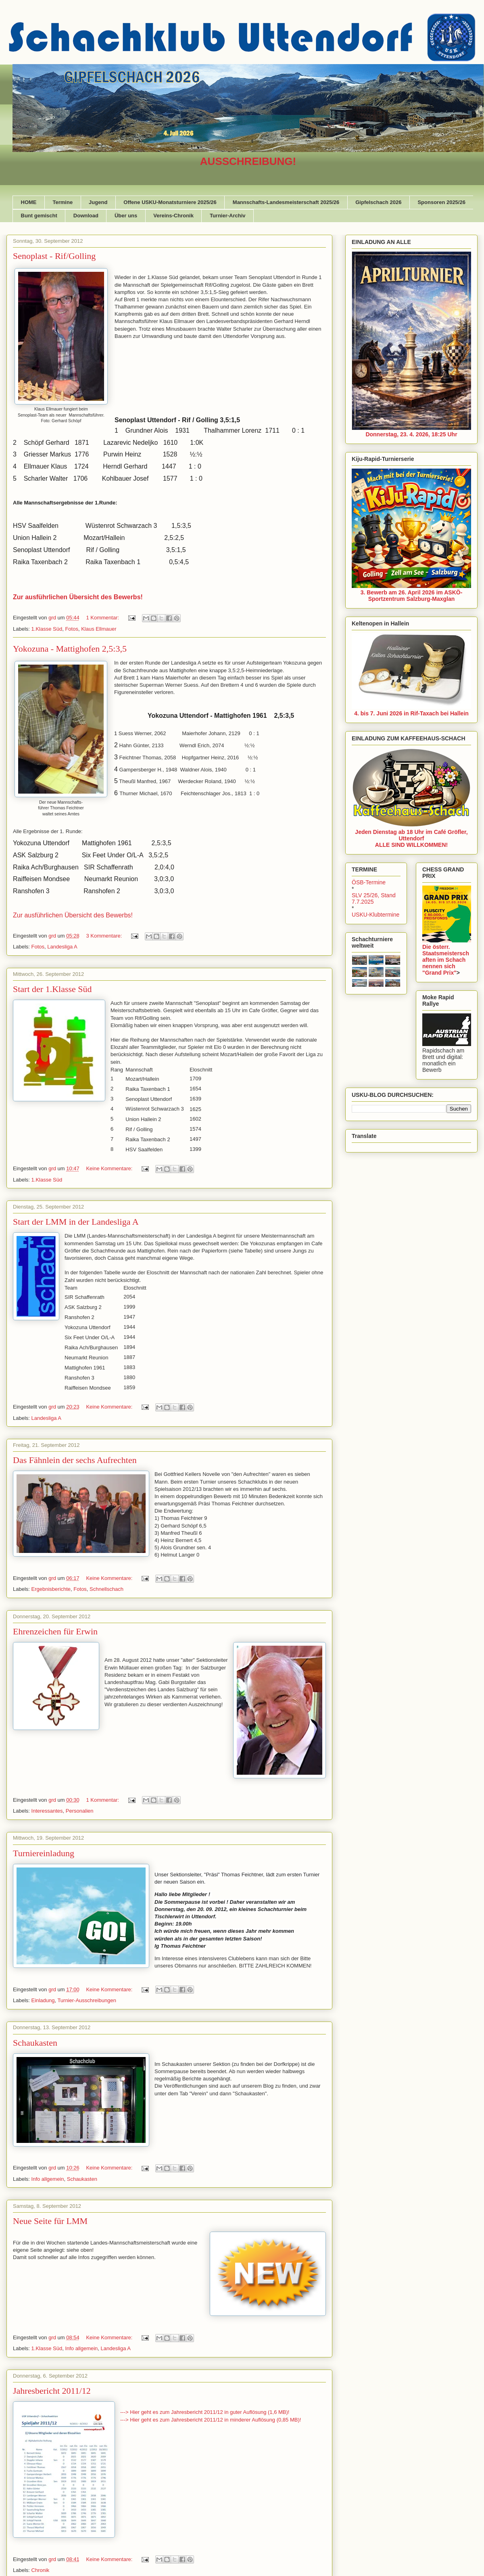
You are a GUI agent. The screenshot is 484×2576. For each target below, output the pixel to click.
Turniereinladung (43, 1853)
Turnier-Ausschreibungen (86, 2000)
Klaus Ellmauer (98, 629)
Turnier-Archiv (228, 216)
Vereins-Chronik (173, 216)
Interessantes (47, 1811)
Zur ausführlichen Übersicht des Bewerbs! (73, 915)
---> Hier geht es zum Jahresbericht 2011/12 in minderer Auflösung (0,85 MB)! (210, 2420)
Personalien (80, 1811)
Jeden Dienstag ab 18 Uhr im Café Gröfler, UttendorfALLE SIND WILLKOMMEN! (411, 838)
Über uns (126, 216)
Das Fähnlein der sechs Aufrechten (75, 1460)
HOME (29, 202)
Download (85, 216)
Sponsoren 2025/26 (441, 202)
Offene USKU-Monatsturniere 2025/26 (169, 202)
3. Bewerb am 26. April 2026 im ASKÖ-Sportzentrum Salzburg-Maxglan (412, 595)
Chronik (40, 2570)
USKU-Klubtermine (375, 914)
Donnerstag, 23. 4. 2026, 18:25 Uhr (411, 434)
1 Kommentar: (103, 618)
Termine (63, 202)
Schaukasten (35, 2043)
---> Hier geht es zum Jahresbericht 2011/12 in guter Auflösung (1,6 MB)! (204, 2412)
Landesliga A (62, 947)
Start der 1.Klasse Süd (52, 989)
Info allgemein (47, 2179)
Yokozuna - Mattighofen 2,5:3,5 (70, 649)
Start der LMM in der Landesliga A (76, 1222)
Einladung (43, 2000)
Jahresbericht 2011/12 (52, 2391)
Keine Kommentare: (110, 1168)
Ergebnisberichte (51, 1589)
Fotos (71, 629)
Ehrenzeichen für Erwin (55, 1631)
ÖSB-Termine (369, 882)
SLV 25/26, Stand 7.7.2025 (374, 898)
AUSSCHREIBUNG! (248, 161)
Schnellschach (106, 1589)
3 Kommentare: (104, 936)
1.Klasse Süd (47, 629)
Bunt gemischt (39, 216)
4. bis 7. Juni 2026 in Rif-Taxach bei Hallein (411, 713)
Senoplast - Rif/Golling (54, 256)
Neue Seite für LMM (50, 2221)
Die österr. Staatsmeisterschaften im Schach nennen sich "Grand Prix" (445, 960)
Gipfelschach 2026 (378, 202)
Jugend (98, 202)
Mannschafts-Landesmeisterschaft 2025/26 (286, 202)
